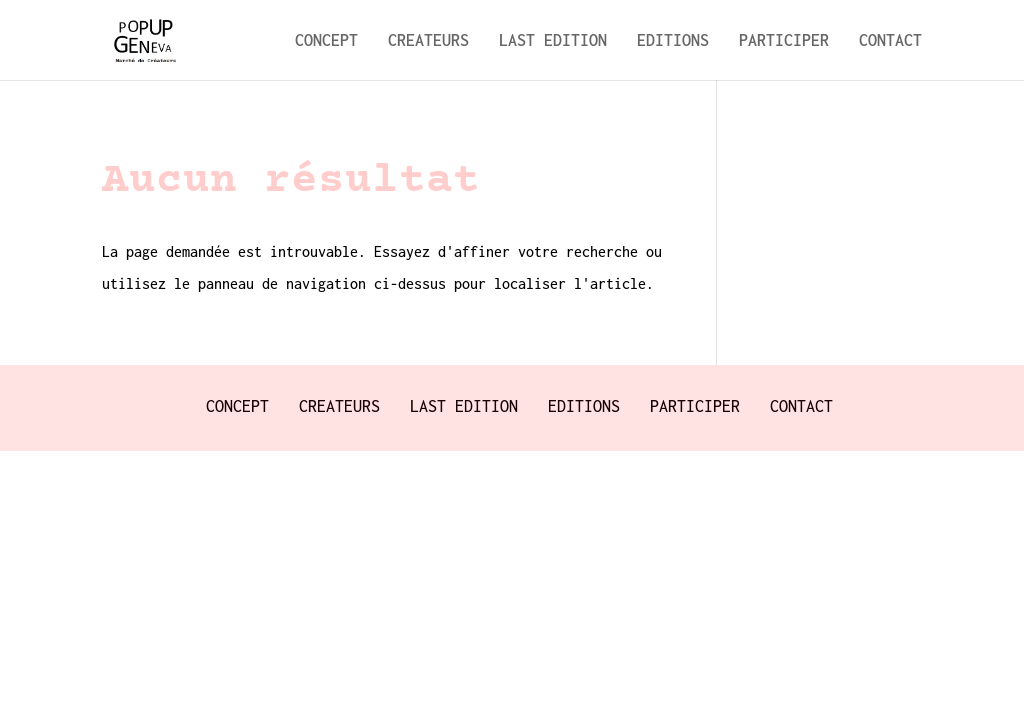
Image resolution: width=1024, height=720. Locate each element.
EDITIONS (673, 41)
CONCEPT (326, 41)
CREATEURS (428, 41)
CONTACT (890, 41)
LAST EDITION (553, 41)
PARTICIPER (784, 41)
